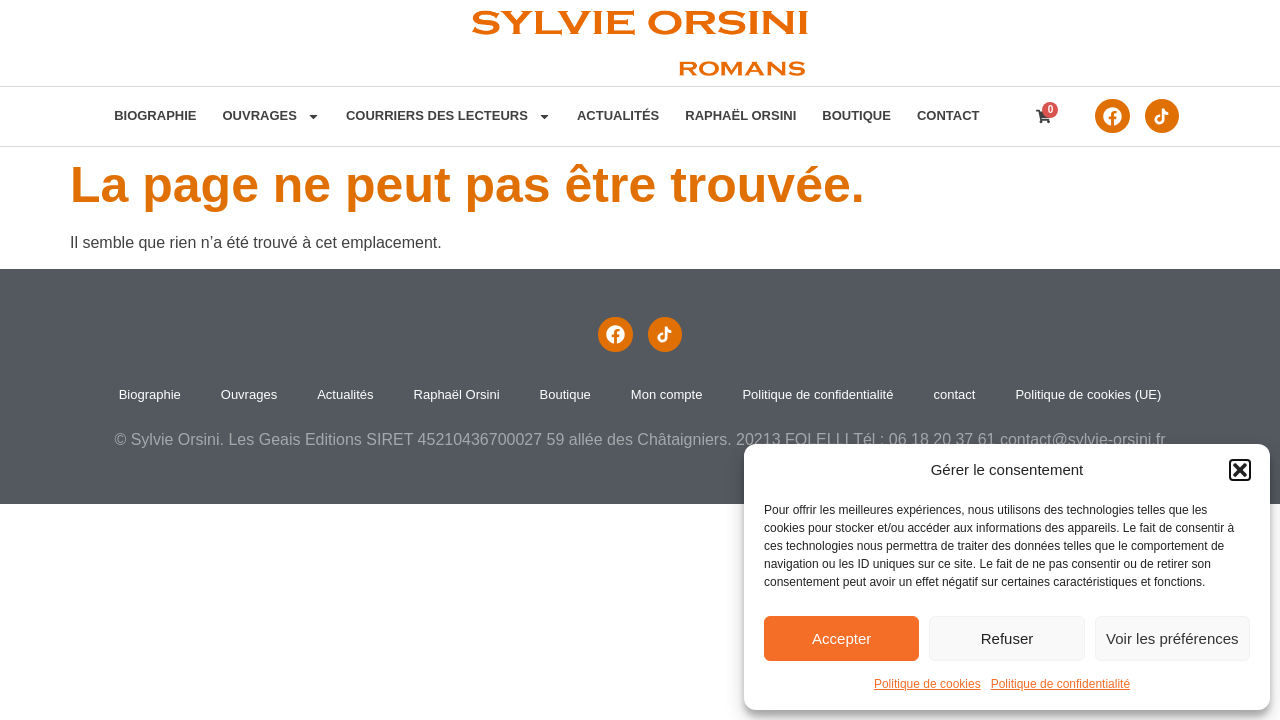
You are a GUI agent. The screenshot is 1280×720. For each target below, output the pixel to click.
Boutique (856, 115)
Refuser (1007, 638)
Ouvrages (270, 116)
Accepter (841, 638)
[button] (1240, 470)
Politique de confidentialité (1060, 684)
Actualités (618, 115)
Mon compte (667, 394)
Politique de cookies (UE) (1088, 394)
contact (948, 115)
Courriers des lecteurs (448, 116)
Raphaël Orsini (740, 115)
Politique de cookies (927, 684)
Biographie (155, 115)
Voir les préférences (1172, 638)
